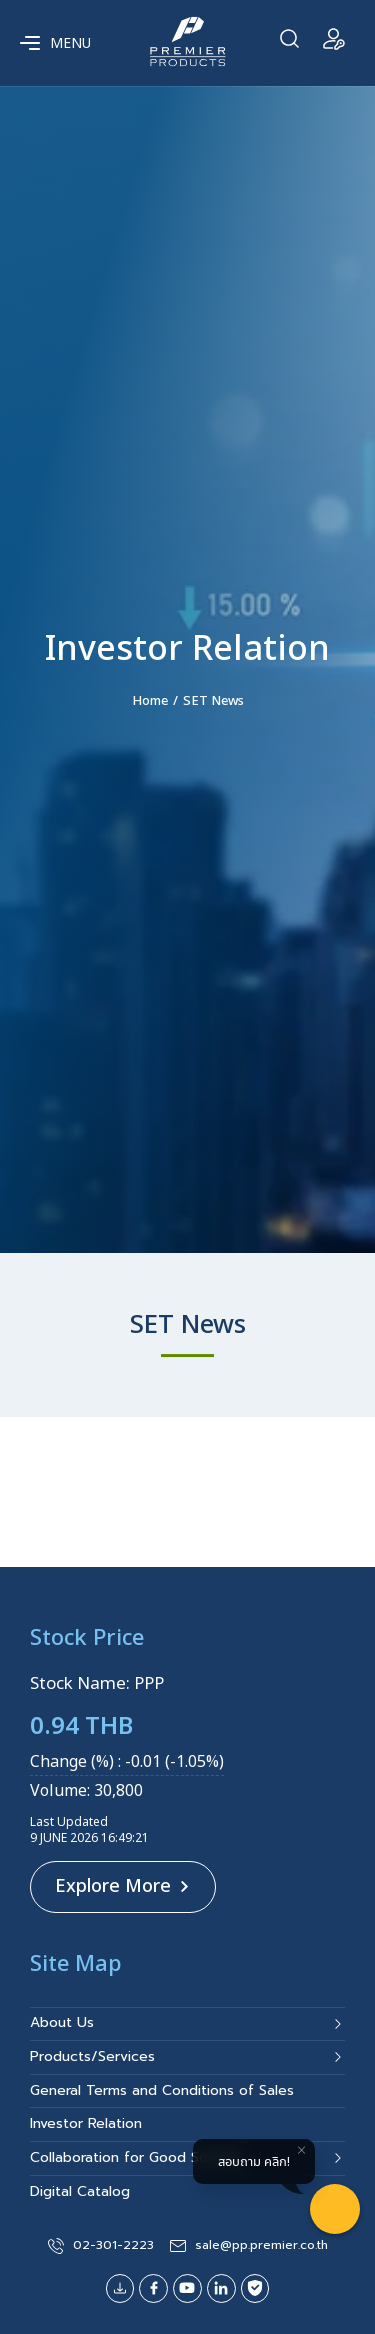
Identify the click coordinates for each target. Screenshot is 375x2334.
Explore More (123, 1886)
